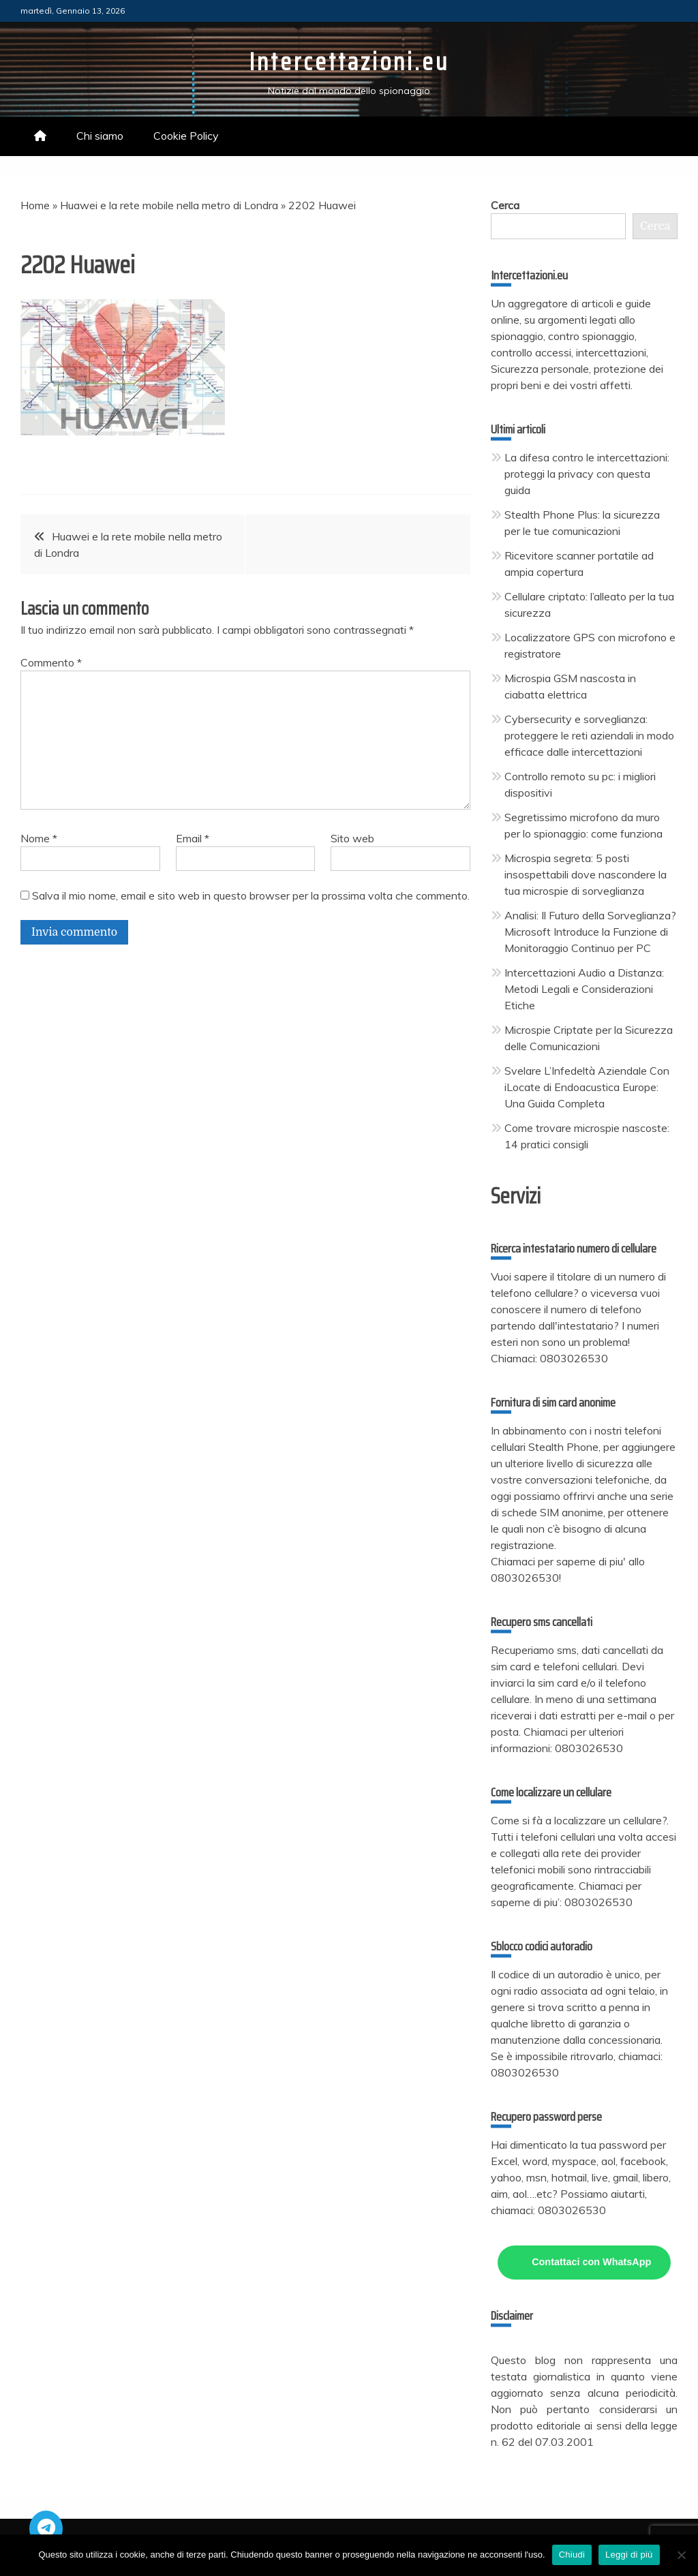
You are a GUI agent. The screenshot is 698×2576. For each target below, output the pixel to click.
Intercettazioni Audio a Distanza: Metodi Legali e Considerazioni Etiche (584, 989)
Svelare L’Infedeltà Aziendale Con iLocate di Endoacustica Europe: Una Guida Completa (586, 1087)
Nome (38, 838)
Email (192, 838)
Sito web (352, 838)
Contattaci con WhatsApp (591, 2261)
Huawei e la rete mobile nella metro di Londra (169, 205)
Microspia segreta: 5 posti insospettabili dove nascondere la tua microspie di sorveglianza (585, 874)
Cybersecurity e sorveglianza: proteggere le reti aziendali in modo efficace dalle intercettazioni (589, 735)
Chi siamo (99, 135)
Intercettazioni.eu (349, 61)
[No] (681, 2555)
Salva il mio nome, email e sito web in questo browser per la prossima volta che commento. (251, 895)
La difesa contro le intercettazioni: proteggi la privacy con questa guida (586, 473)
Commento (51, 662)
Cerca (505, 205)
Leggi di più (629, 2554)
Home (35, 205)
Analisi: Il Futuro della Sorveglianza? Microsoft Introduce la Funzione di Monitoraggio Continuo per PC (590, 931)
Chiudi (572, 2554)
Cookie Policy (186, 135)
